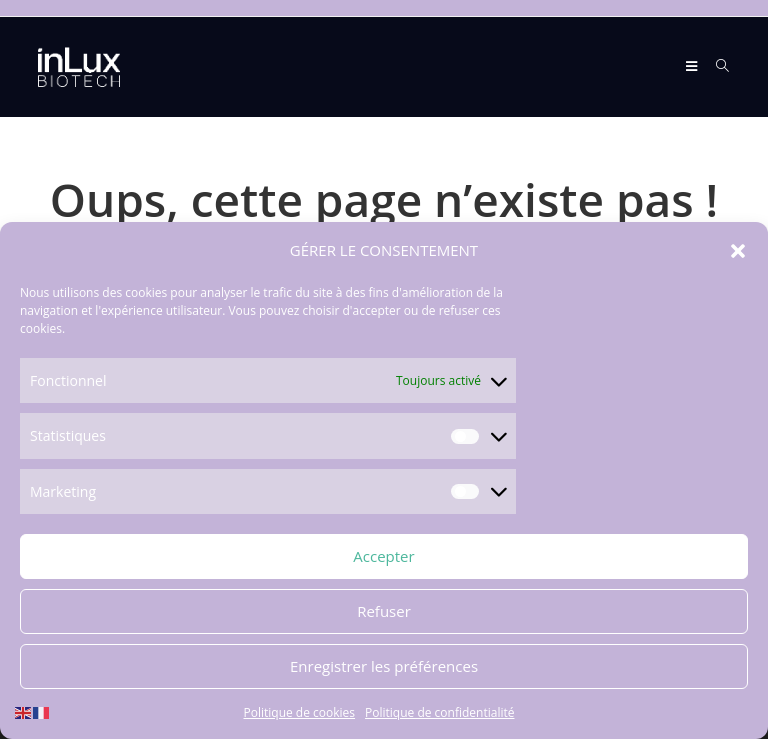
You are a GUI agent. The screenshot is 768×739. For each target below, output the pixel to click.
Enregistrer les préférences (384, 668)
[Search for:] (715, 66)
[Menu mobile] (693, 66)
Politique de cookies (300, 713)
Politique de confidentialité (439, 713)
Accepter (383, 558)
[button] (738, 252)
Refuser (384, 613)
